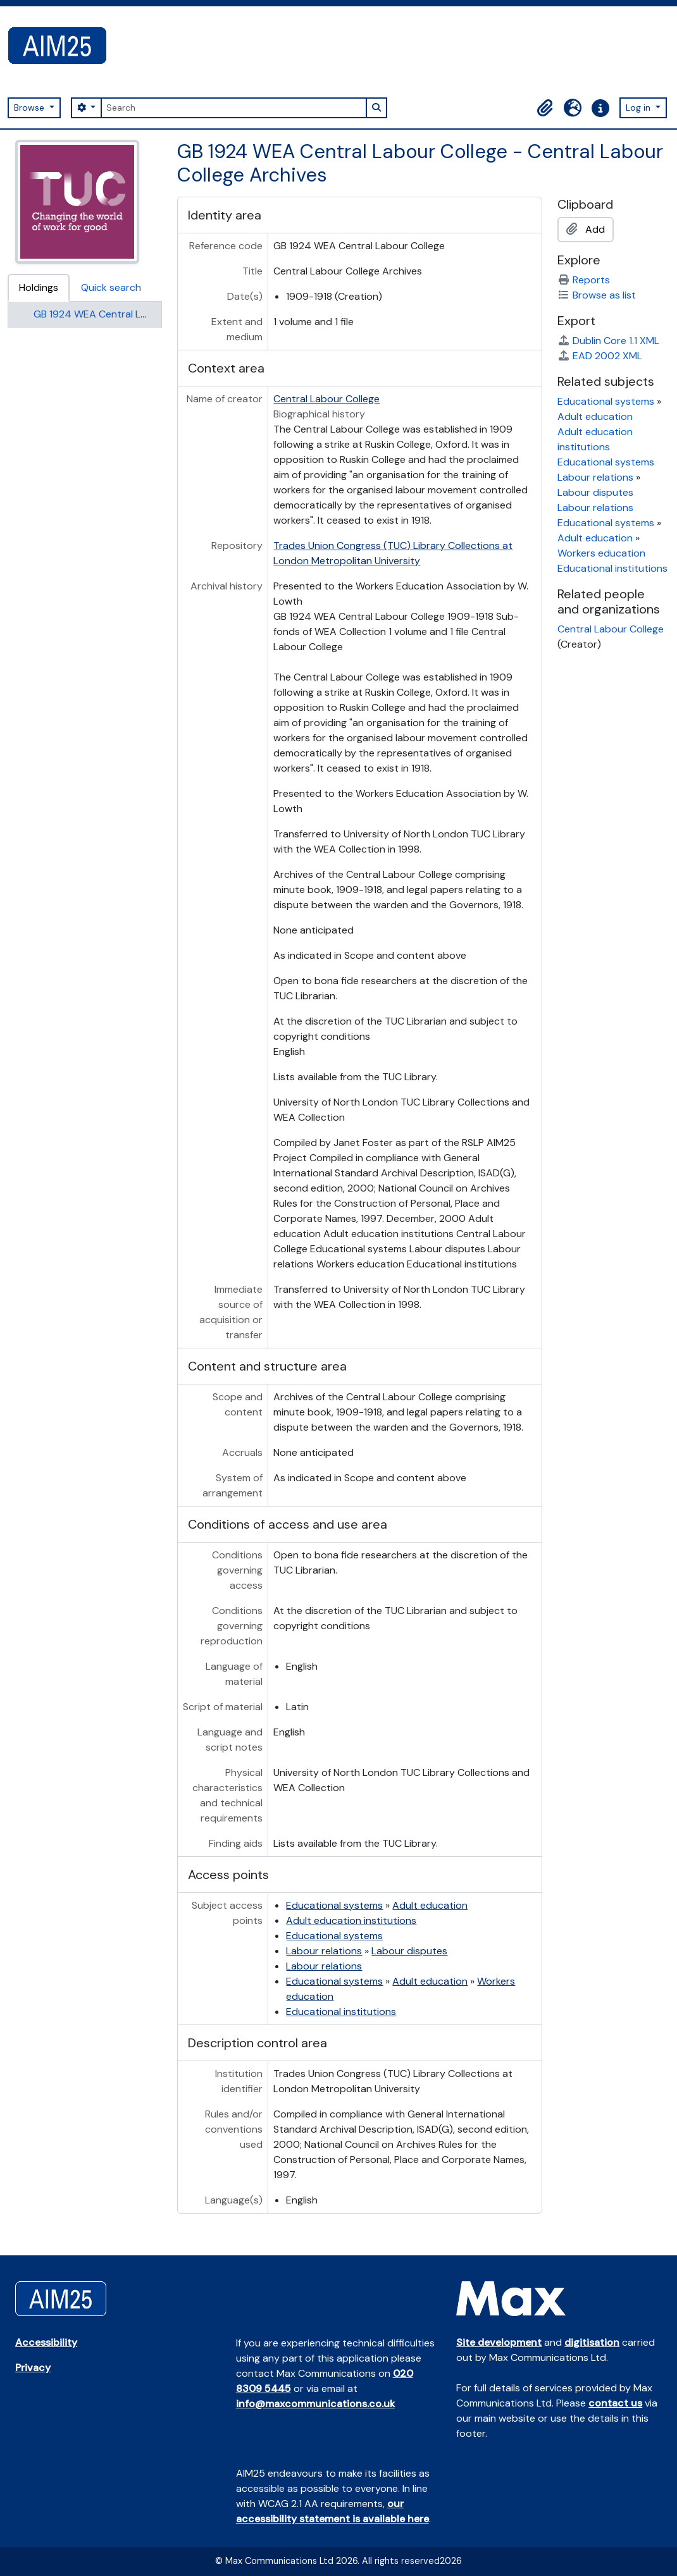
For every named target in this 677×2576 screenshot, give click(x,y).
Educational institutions (341, 2011)
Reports (583, 280)
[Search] (233, 107)
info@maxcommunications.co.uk (315, 2403)
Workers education (601, 553)
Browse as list (596, 295)
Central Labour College (326, 398)
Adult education (430, 1905)
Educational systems (334, 1905)
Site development (499, 2342)
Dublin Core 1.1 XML (608, 340)
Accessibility (46, 2342)
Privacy (33, 2367)
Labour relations (324, 1950)
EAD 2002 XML (599, 355)
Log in (639, 107)
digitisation (591, 2342)
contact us (615, 2403)
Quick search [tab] (111, 287)
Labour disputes (409, 1950)
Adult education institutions (351, 1920)
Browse (30, 107)
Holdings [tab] (38, 287)
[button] (545, 108)
